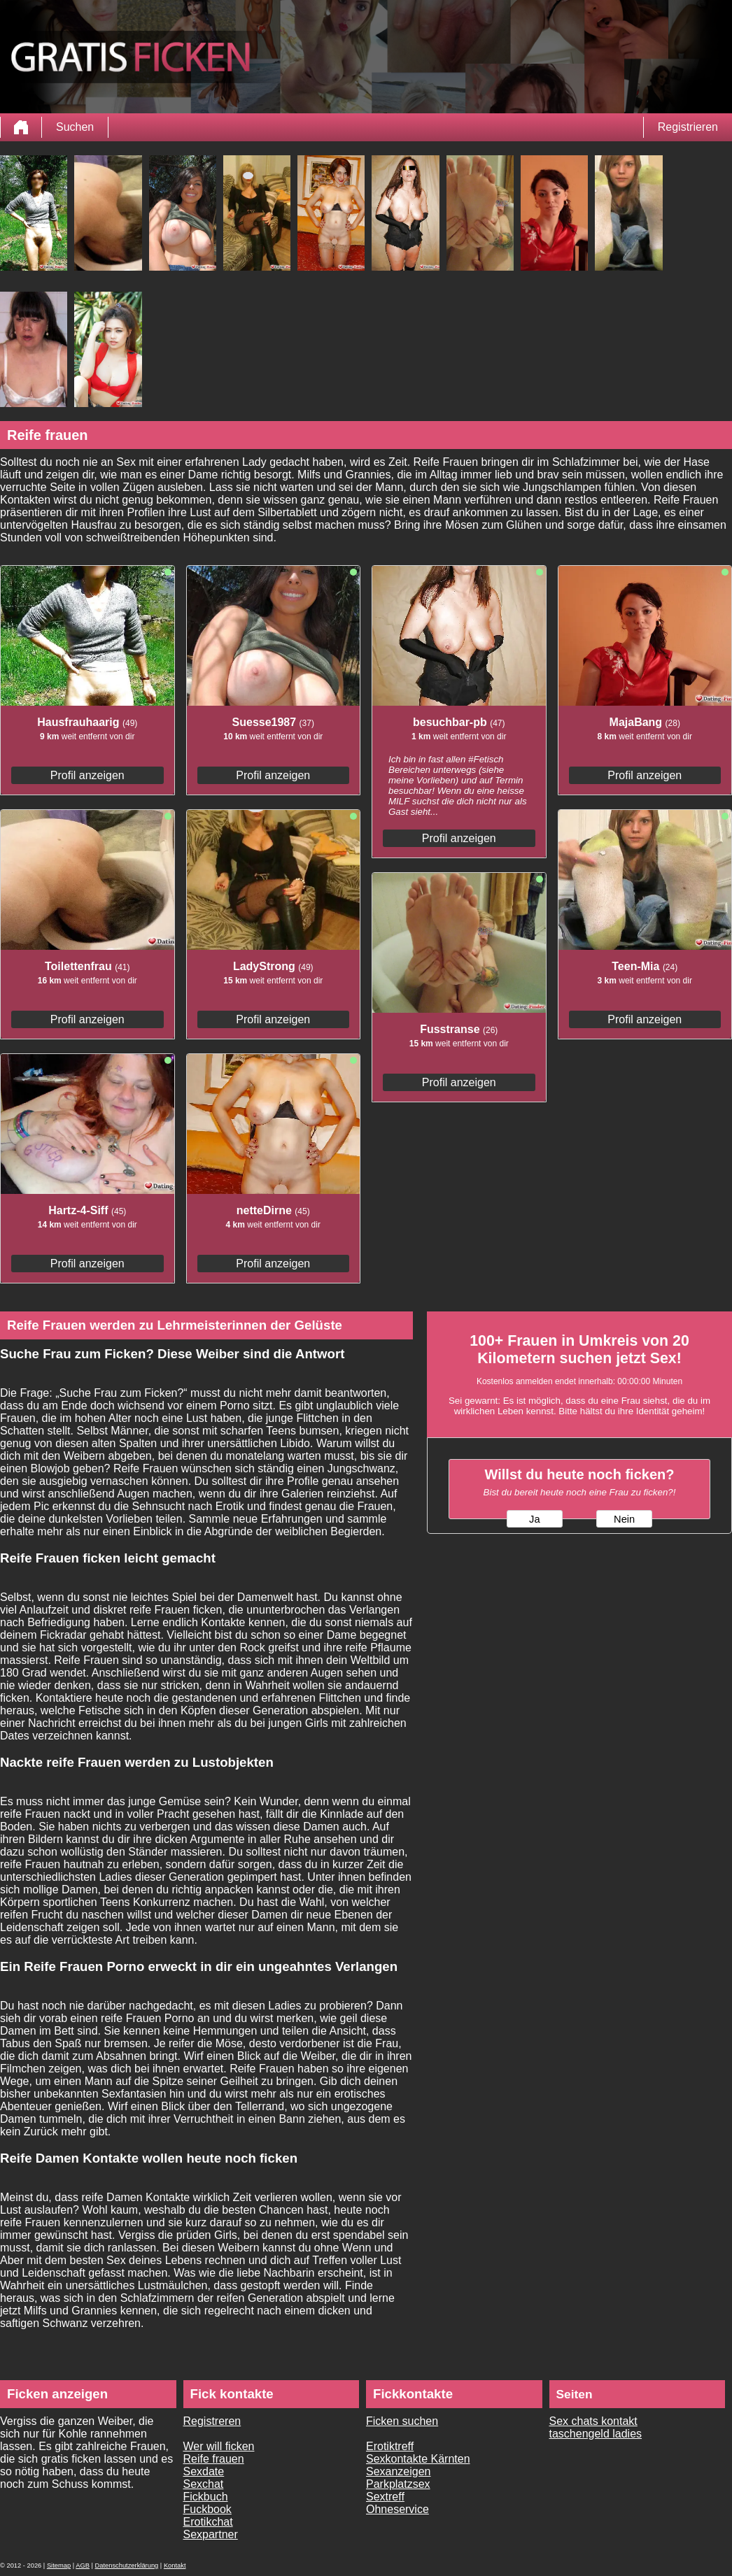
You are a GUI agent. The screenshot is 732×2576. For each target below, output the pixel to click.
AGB (83, 2565)
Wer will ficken (219, 2446)
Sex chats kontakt (593, 2421)
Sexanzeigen (398, 2471)
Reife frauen (213, 2459)
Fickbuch (205, 2497)
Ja (534, 1519)
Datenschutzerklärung (127, 2565)
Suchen (75, 127)
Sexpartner (210, 2534)
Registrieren (688, 127)
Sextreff (385, 2497)
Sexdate (204, 2471)
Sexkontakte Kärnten (418, 2459)
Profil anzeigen (87, 775)
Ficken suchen (402, 2421)
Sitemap (59, 2565)
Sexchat (203, 2484)
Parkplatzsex (398, 2484)
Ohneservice (397, 2509)
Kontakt (175, 2565)
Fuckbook (207, 2509)
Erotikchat (208, 2522)
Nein (624, 1519)
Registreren (212, 2421)
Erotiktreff (390, 2446)
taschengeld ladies (595, 2434)
